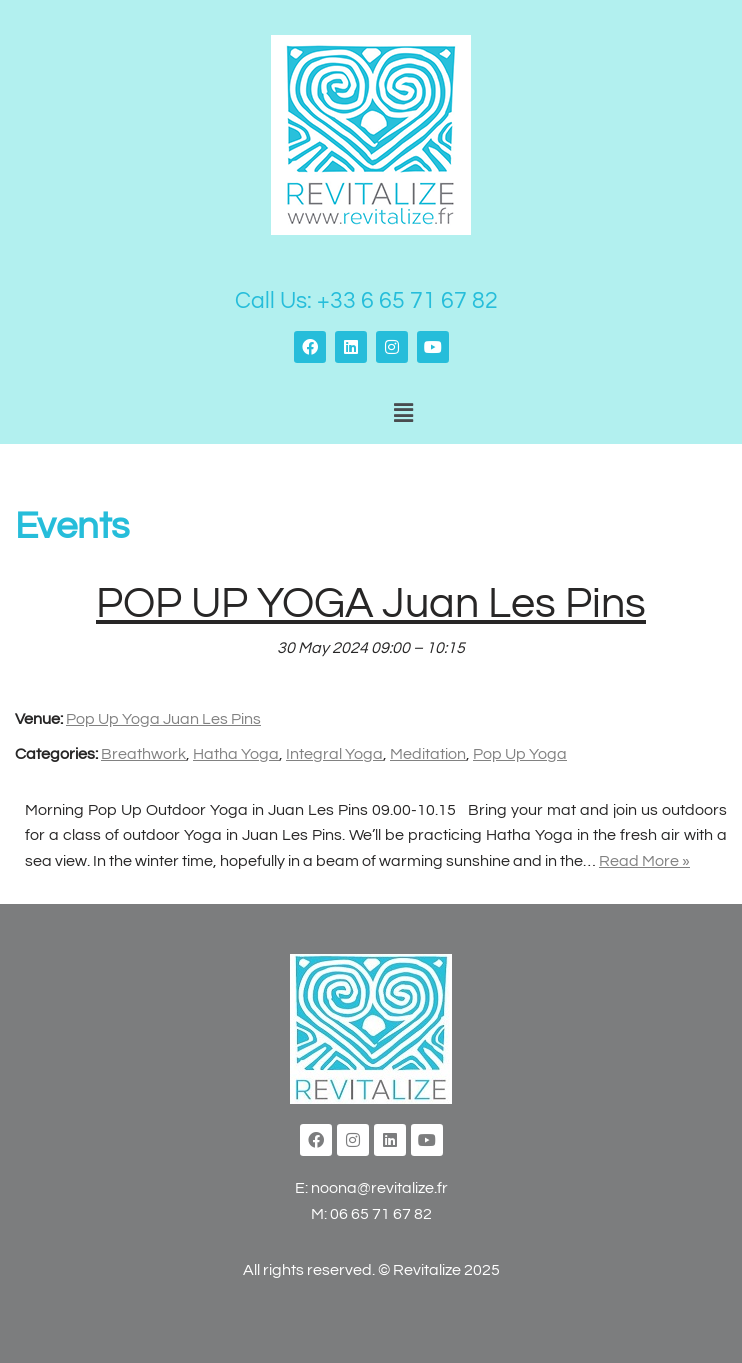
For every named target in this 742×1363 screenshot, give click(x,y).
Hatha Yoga (236, 754)
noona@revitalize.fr (379, 1188)
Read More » (644, 861)
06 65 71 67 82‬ (381, 1214)
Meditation (428, 754)
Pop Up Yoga (520, 754)
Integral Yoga (334, 754)
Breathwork (143, 754)
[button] (403, 413)
